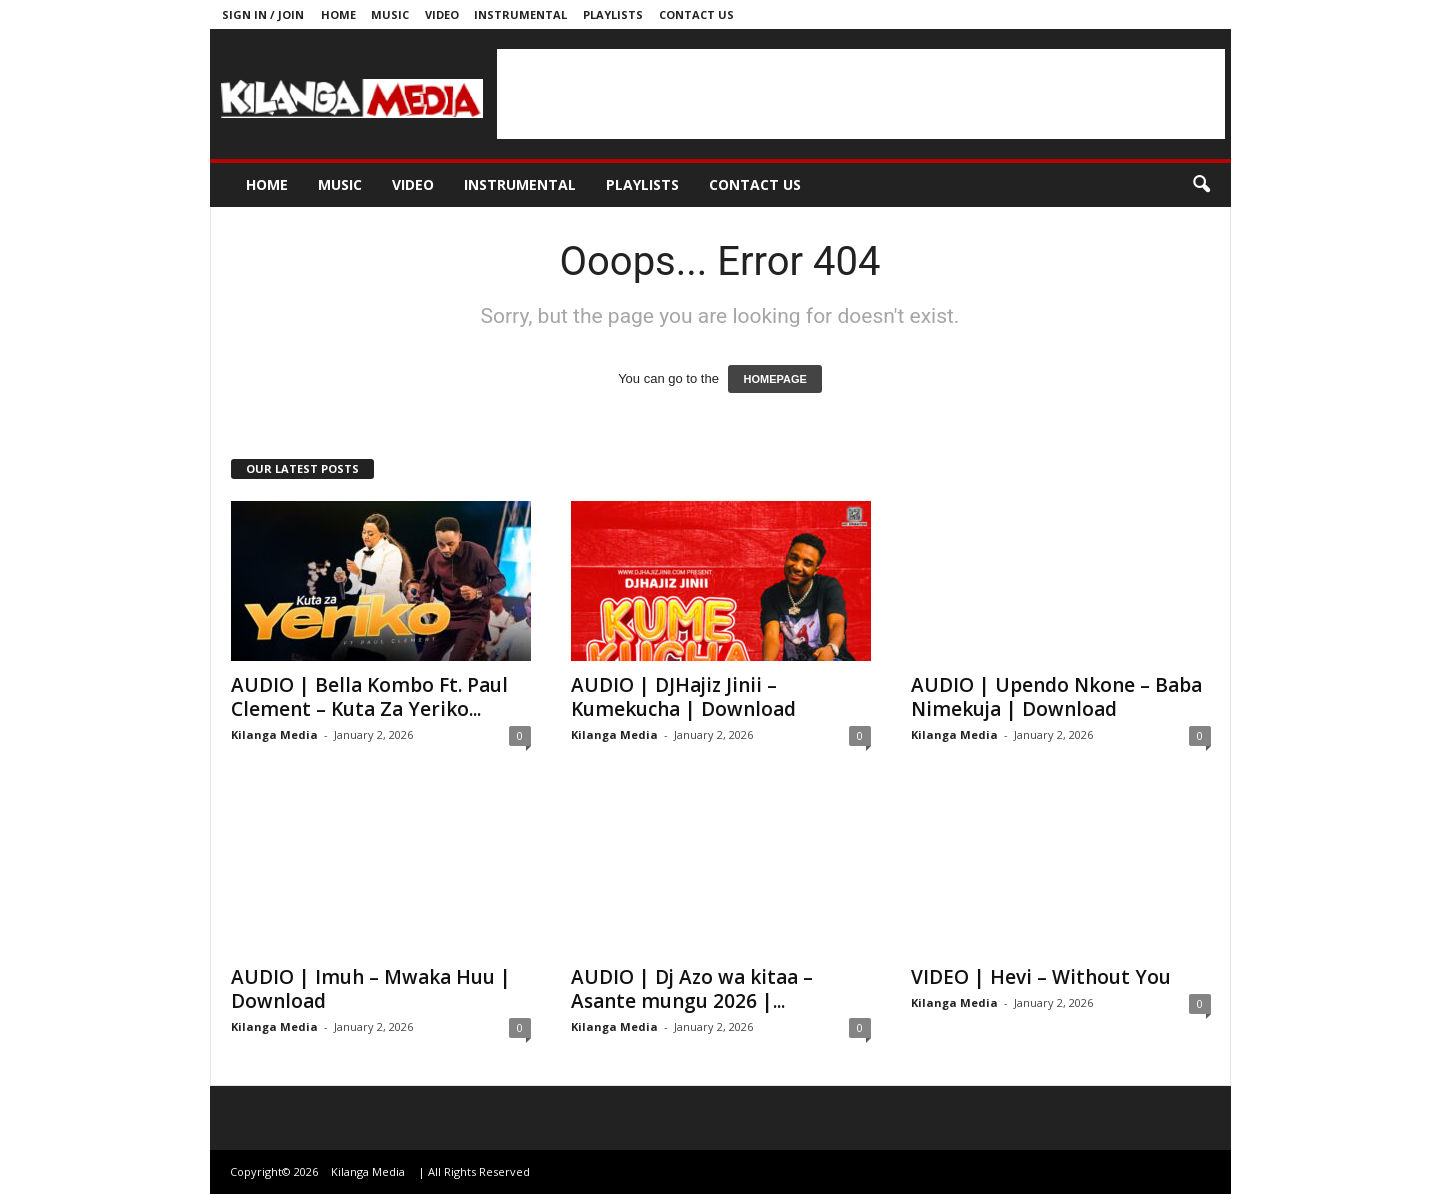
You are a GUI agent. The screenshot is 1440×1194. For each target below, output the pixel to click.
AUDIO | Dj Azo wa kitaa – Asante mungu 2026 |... (692, 989)
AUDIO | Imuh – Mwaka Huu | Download (371, 989)
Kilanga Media (274, 734)
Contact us (696, 14)
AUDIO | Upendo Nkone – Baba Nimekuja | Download (1056, 697)
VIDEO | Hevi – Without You (1041, 977)
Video (442, 14)
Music (390, 14)
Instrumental (520, 14)
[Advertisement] (861, 94)
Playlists (613, 14)
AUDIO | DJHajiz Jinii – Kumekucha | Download (683, 697)
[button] (1201, 185)
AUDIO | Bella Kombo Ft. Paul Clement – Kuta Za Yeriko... (369, 697)
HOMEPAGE (774, 379)
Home (338, 14)
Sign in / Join (263, 14)
